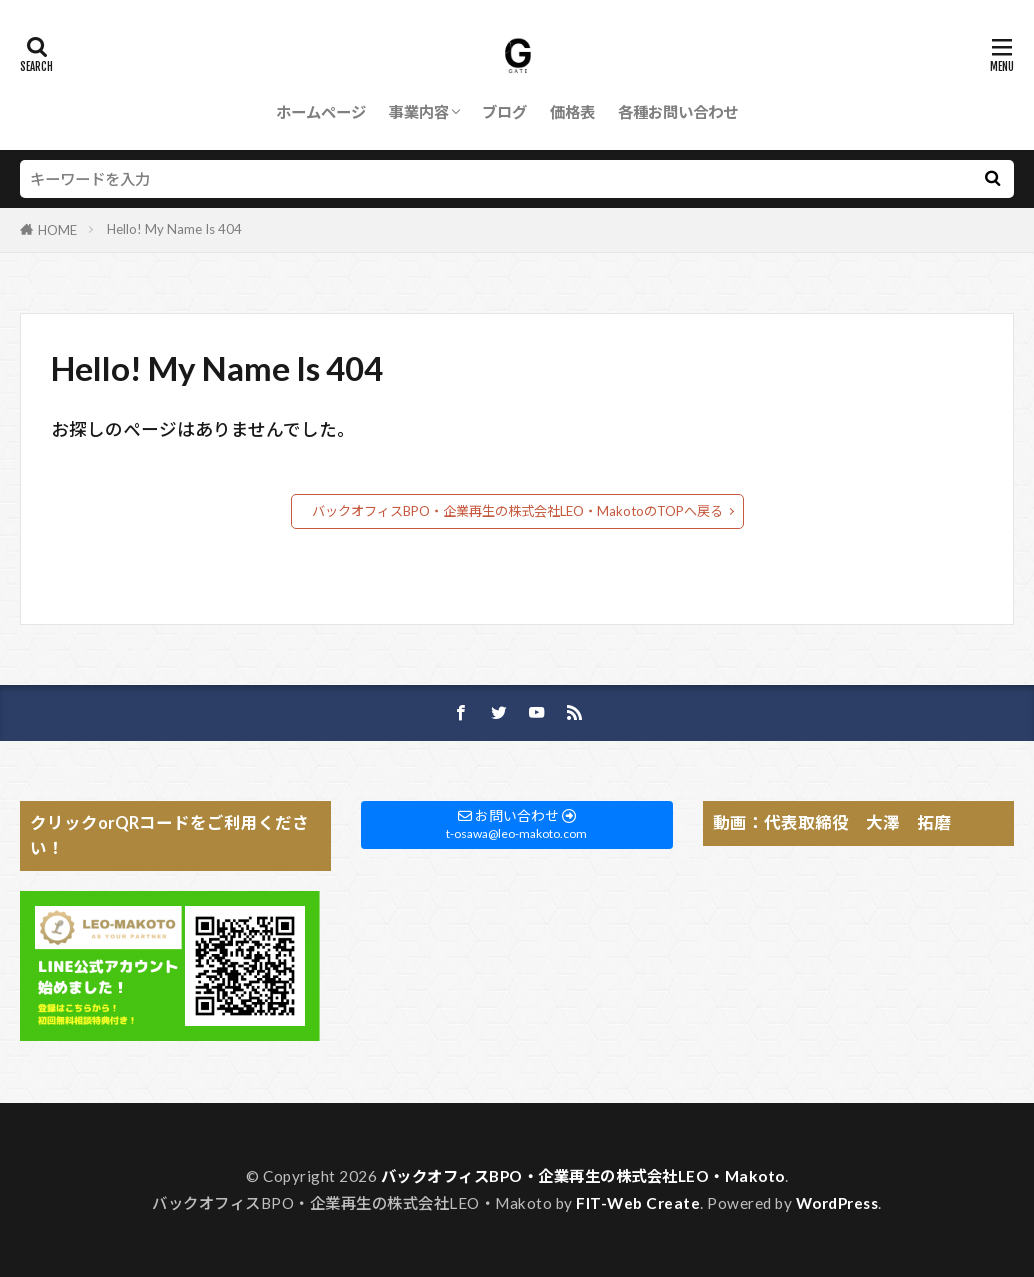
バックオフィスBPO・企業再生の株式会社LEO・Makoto (583, 1176)
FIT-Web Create (638, 1203)
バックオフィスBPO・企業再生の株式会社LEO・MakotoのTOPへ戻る (517, 511)
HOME (57, 230)
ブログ (504, 112)
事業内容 (419, 112)
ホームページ (321, 112)
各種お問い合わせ (678, 112)
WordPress (837, 1203)
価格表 (572, 112)
